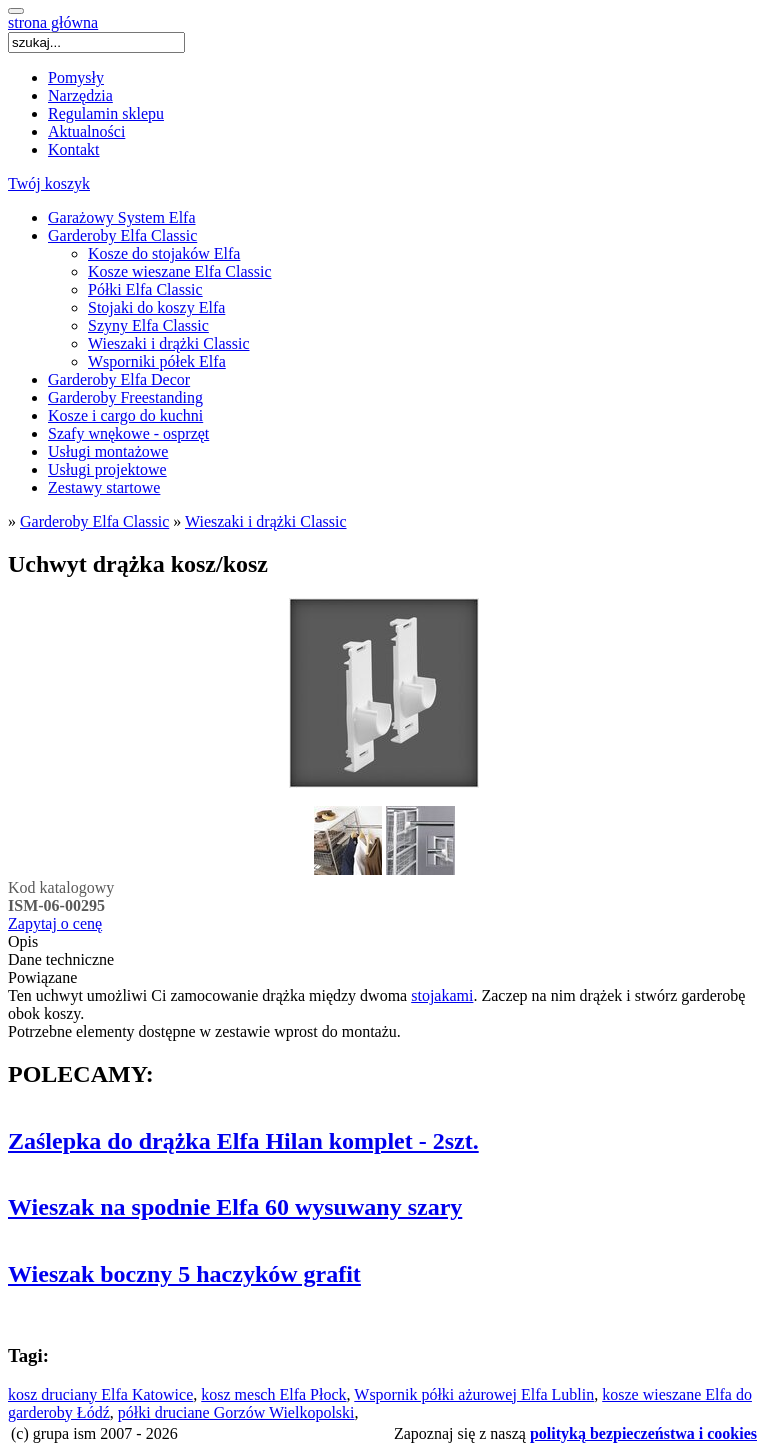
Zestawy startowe (104, 487)
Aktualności (86, 131)
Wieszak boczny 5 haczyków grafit (184, 1274)
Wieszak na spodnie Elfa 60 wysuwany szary (235, 1207)
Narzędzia (80, 95)
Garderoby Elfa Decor (119, 379)
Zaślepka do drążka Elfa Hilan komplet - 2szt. (243, 1141)
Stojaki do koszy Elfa (156, 307)
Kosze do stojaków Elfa (164, 253)
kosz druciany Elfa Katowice (100, 1394)
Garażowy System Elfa (122, 217)
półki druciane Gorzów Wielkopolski (236, 1412)
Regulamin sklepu (106, 113)
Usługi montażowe (108, 451)
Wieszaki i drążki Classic (169, 343)
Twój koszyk (49, 183)
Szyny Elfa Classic (148, 325)
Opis (23, 941)
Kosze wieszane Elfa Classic (179, 271)
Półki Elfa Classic (145, 289)
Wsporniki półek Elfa (157, 361)
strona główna (53, 22)
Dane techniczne (61, 959)
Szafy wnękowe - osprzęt (128, 433)
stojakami (442, 995)
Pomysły (76, 77)
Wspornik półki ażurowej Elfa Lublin (474, 1394)
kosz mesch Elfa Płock (273, 1394)
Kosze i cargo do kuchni (125, 415)
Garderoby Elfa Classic (122, 235)
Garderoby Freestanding (125, 397)
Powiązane (42, 977)
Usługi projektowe (107, 469)
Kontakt (74, 149)
